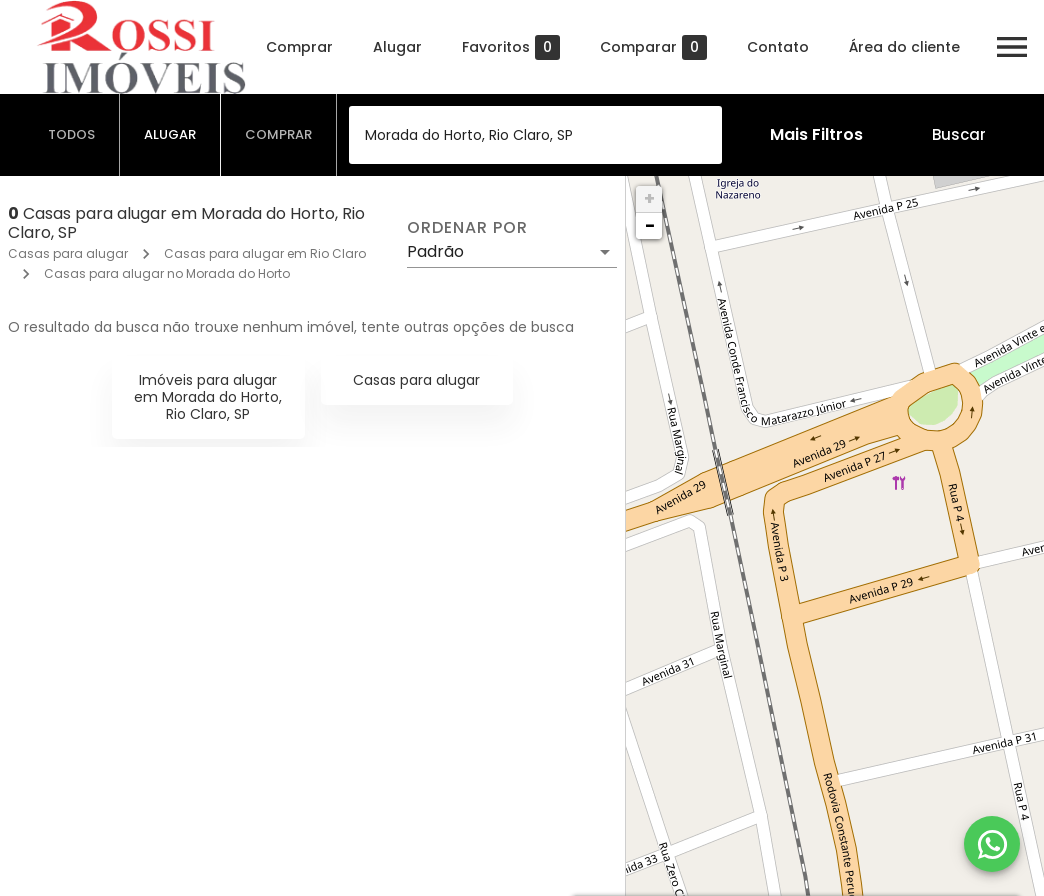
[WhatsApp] (992, 844)
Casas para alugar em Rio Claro (265, 253)
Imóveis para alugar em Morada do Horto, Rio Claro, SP (208, 397)
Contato (778, 47)
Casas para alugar (68, 253)
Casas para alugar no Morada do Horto (167, 273)
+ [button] (649, 198)
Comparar (653, 47)
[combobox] (535, 135)
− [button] (650, 225)
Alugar (397, 47)
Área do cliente (904, 47)
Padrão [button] (435, 251)
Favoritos (511, 47)
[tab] (72, 135)
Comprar (299, 47)
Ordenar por (467, 228)
